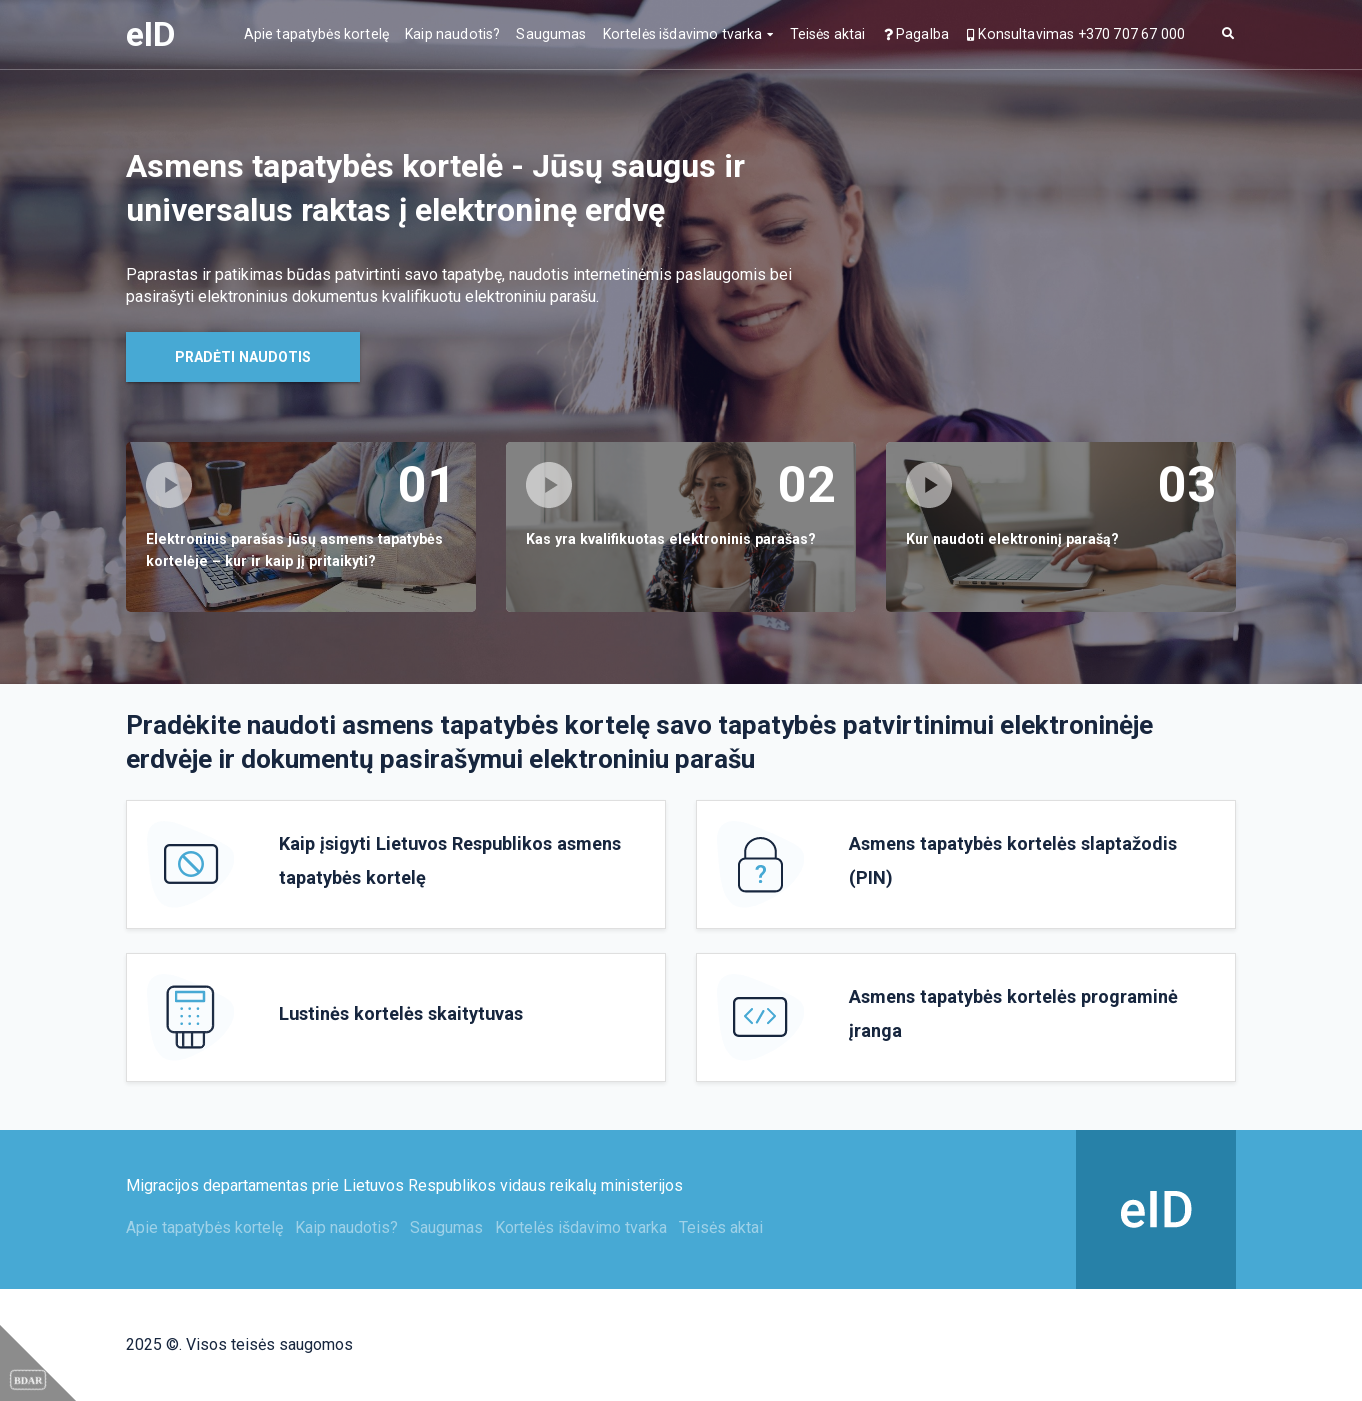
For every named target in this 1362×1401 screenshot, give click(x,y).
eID (150, 34)
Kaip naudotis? (452, 34)
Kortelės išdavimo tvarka (683, 34)
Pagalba (915, 34)
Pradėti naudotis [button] (243, 357)
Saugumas (551, 34)
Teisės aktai (828, 34)
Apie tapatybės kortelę (317, 34)
